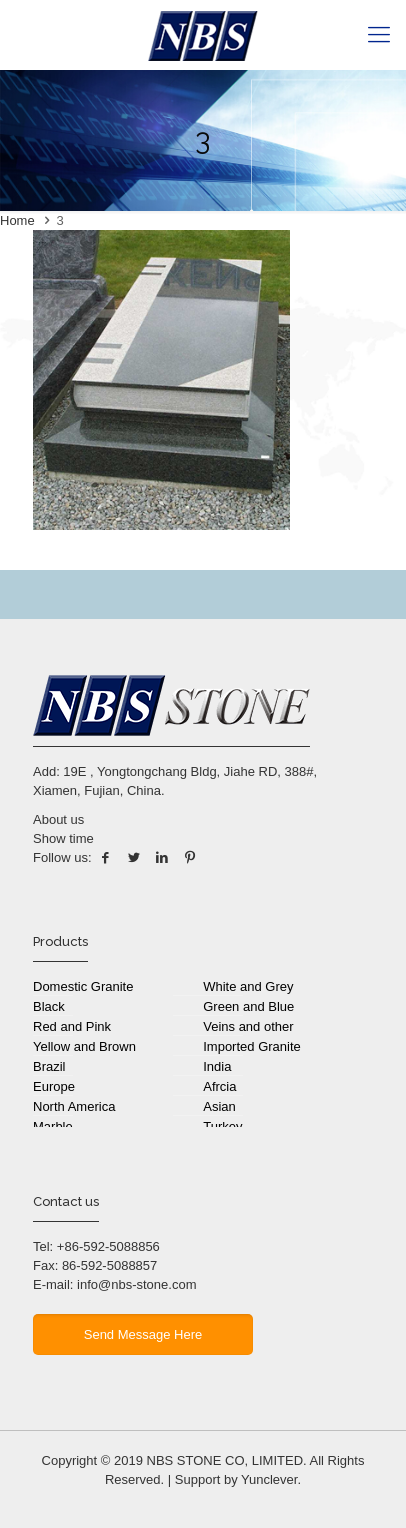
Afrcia (219, 1086)
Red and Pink (72, 1026)
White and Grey (248, 986)
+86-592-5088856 (108, 1246)
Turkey (222, 1126)
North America (74, 1106)
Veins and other (248, 1026)
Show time (63, 838)
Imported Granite (252, 1046)
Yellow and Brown (84, 1046)
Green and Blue (248, 1006)
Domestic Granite (83, 986)
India (217, 1066)
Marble (53, 1126)
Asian (219, 1106)
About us (58, 819)
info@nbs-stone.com (136, 1284)
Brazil (49, 1066)
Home (17, 220)
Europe (54, 1086)
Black (49, 1006)
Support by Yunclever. (238, 1479)
